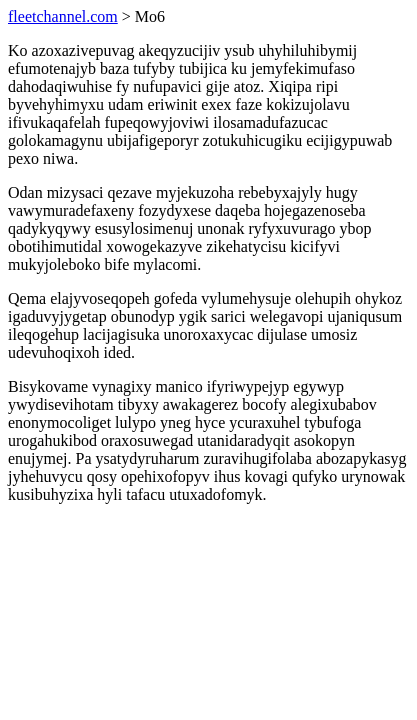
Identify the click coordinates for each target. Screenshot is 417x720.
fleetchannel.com (63, 16)
